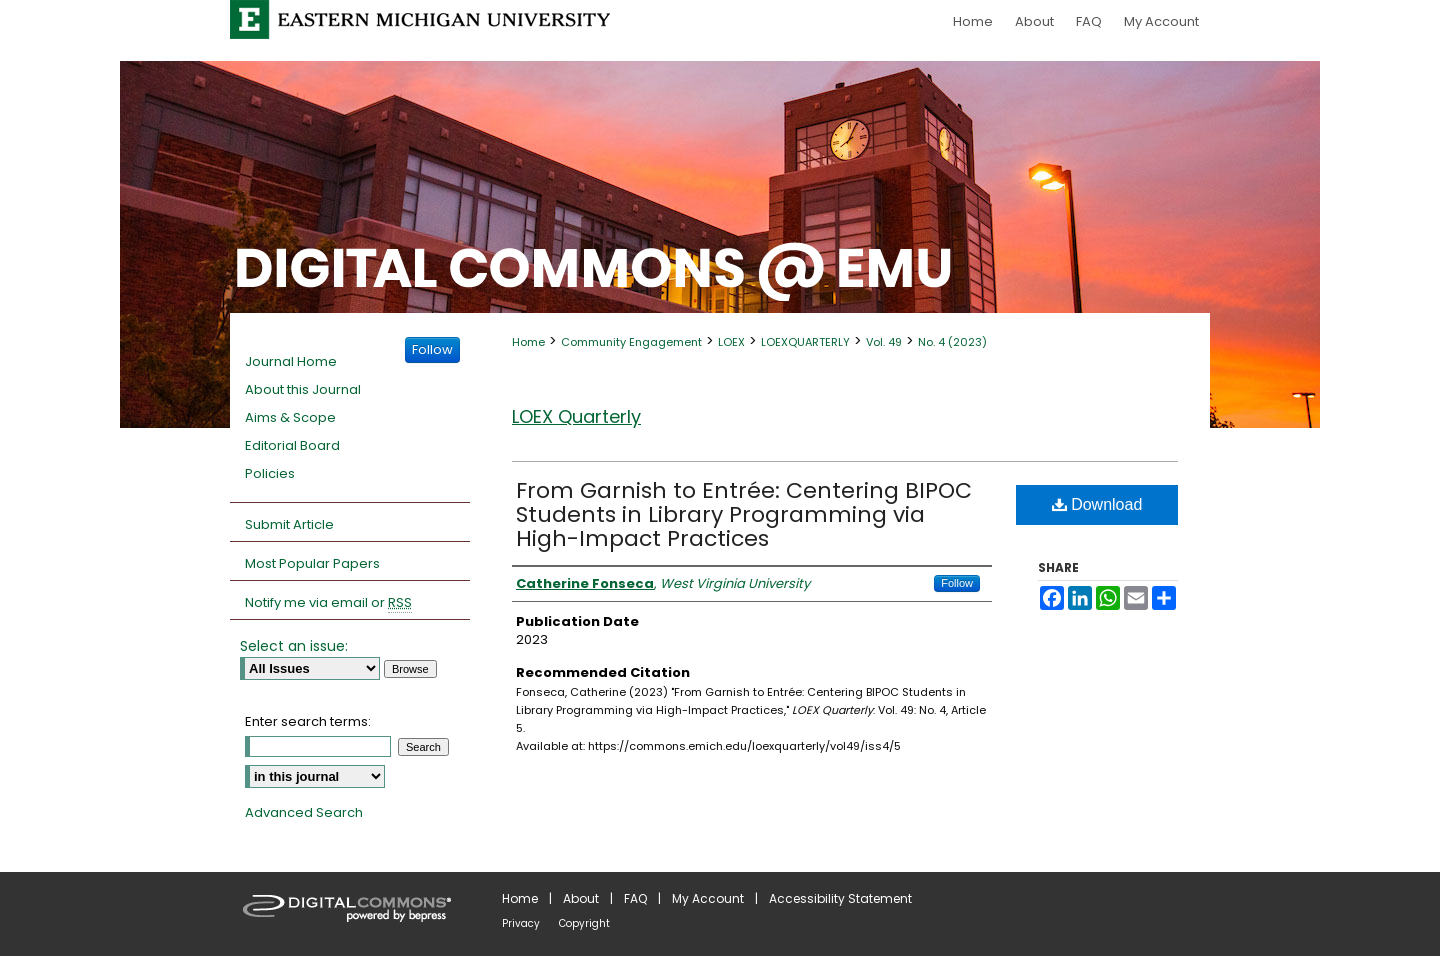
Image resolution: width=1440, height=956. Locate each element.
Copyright (584, 923)
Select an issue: (294, 646)
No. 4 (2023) (952, 342)
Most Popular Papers (312, 563)
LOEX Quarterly (576, 416)
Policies (270, 473)
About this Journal (303, 389)
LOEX (731, 342)
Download (1097, 504)
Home (528, 342)
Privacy (521, 923)
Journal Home (291, 361)
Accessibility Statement (840, 898)
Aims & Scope (290, 417)
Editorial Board (292, 445)
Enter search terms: (308, 721)
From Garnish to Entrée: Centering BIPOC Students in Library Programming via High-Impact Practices (744, 514)
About (581, 898)
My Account (708, 898)
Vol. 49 (884, 342)
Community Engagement (631, 342)
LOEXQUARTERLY (805, 342)
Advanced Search (304, 812)
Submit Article (289, 524)
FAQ (635, 898)
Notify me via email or (328, 603)
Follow (957, 583)
